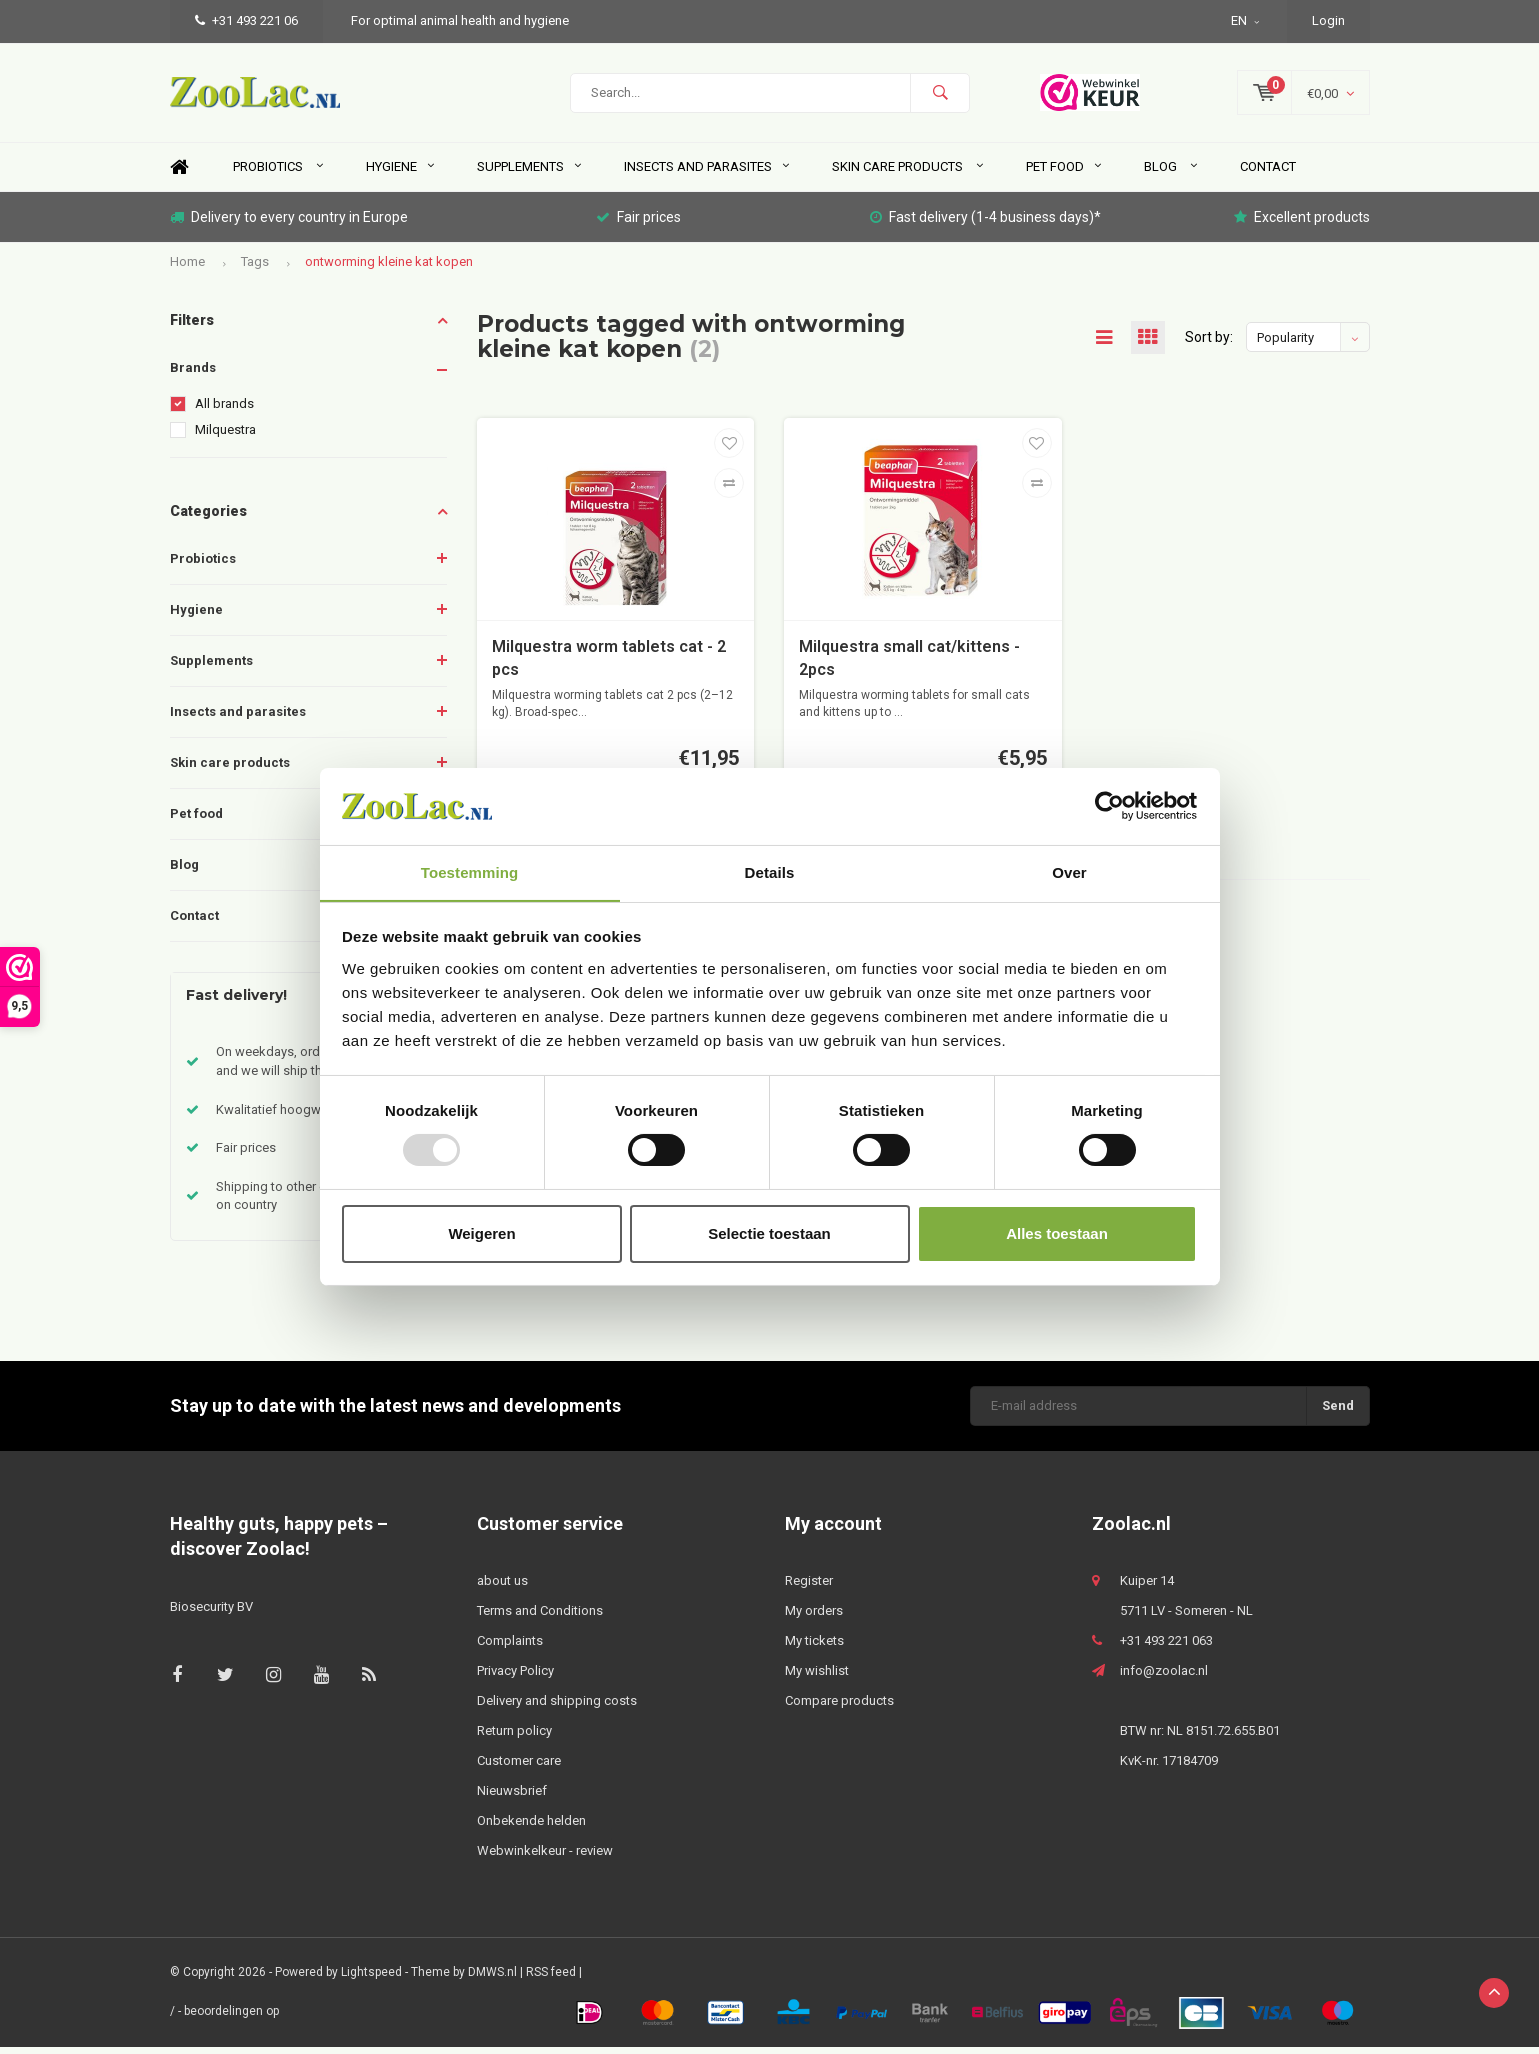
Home (180, 174)
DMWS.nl (492, 1979)
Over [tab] (1069, 871)
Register (809, 1587)
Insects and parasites (706, 173)
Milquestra (225, 436)
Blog (1170, 173)
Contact (1268, 173)
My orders (814, 1617)
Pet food (1063, 173)
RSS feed (551, 1979)
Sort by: (1209, 344)
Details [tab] (770, 871)
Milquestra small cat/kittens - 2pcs (909, 665)
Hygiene (400, 173)
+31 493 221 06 (246, 20)
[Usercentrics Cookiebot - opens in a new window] (1109, 806)
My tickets (814, 1647)
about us (502, 1587)
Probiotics (278, 173)
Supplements (529, 173)
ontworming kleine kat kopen (389, 268)
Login (1328, 20)
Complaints (510, 1647)
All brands (224, 410)
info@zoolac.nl (1164, 1677)
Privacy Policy (515, 1677)
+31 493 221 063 (1166, 1647)
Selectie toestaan (769, 1233)
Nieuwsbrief (512, 1797)
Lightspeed (371, 1979)
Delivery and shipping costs (557, 1707)
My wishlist (817, 1677)
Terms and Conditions (540, 1617)
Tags (255, 268)
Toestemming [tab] (470, 871)
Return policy (514, 1737)
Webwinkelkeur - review (545, 1857)
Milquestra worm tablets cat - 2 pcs (609, 665)
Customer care (519, 1767)
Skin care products (907, 173)
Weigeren (481, 1233)
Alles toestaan (1057, 1233)
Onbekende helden (531, 1827)
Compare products (839, 1707)
